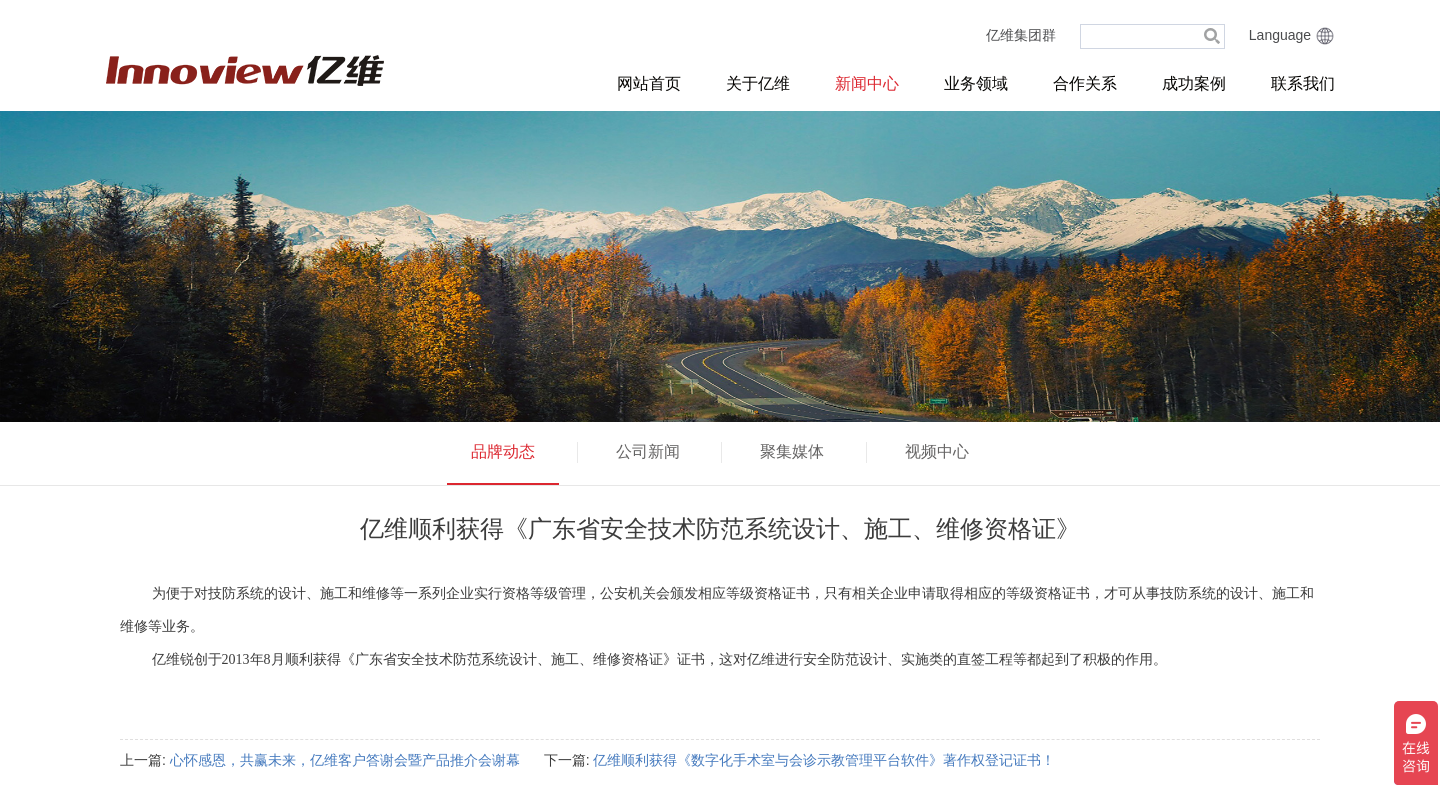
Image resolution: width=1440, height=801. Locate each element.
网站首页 (649, 83)
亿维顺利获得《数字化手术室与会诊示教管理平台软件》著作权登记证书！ (824, 760)
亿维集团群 (1021, 35)
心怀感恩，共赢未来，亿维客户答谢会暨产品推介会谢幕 (345, 760)
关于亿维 (758, 83)
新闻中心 (867, 83)
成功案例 (1194, 83)
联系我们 (1303, 83)
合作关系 (1085, 83)
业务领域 (976, 83)
